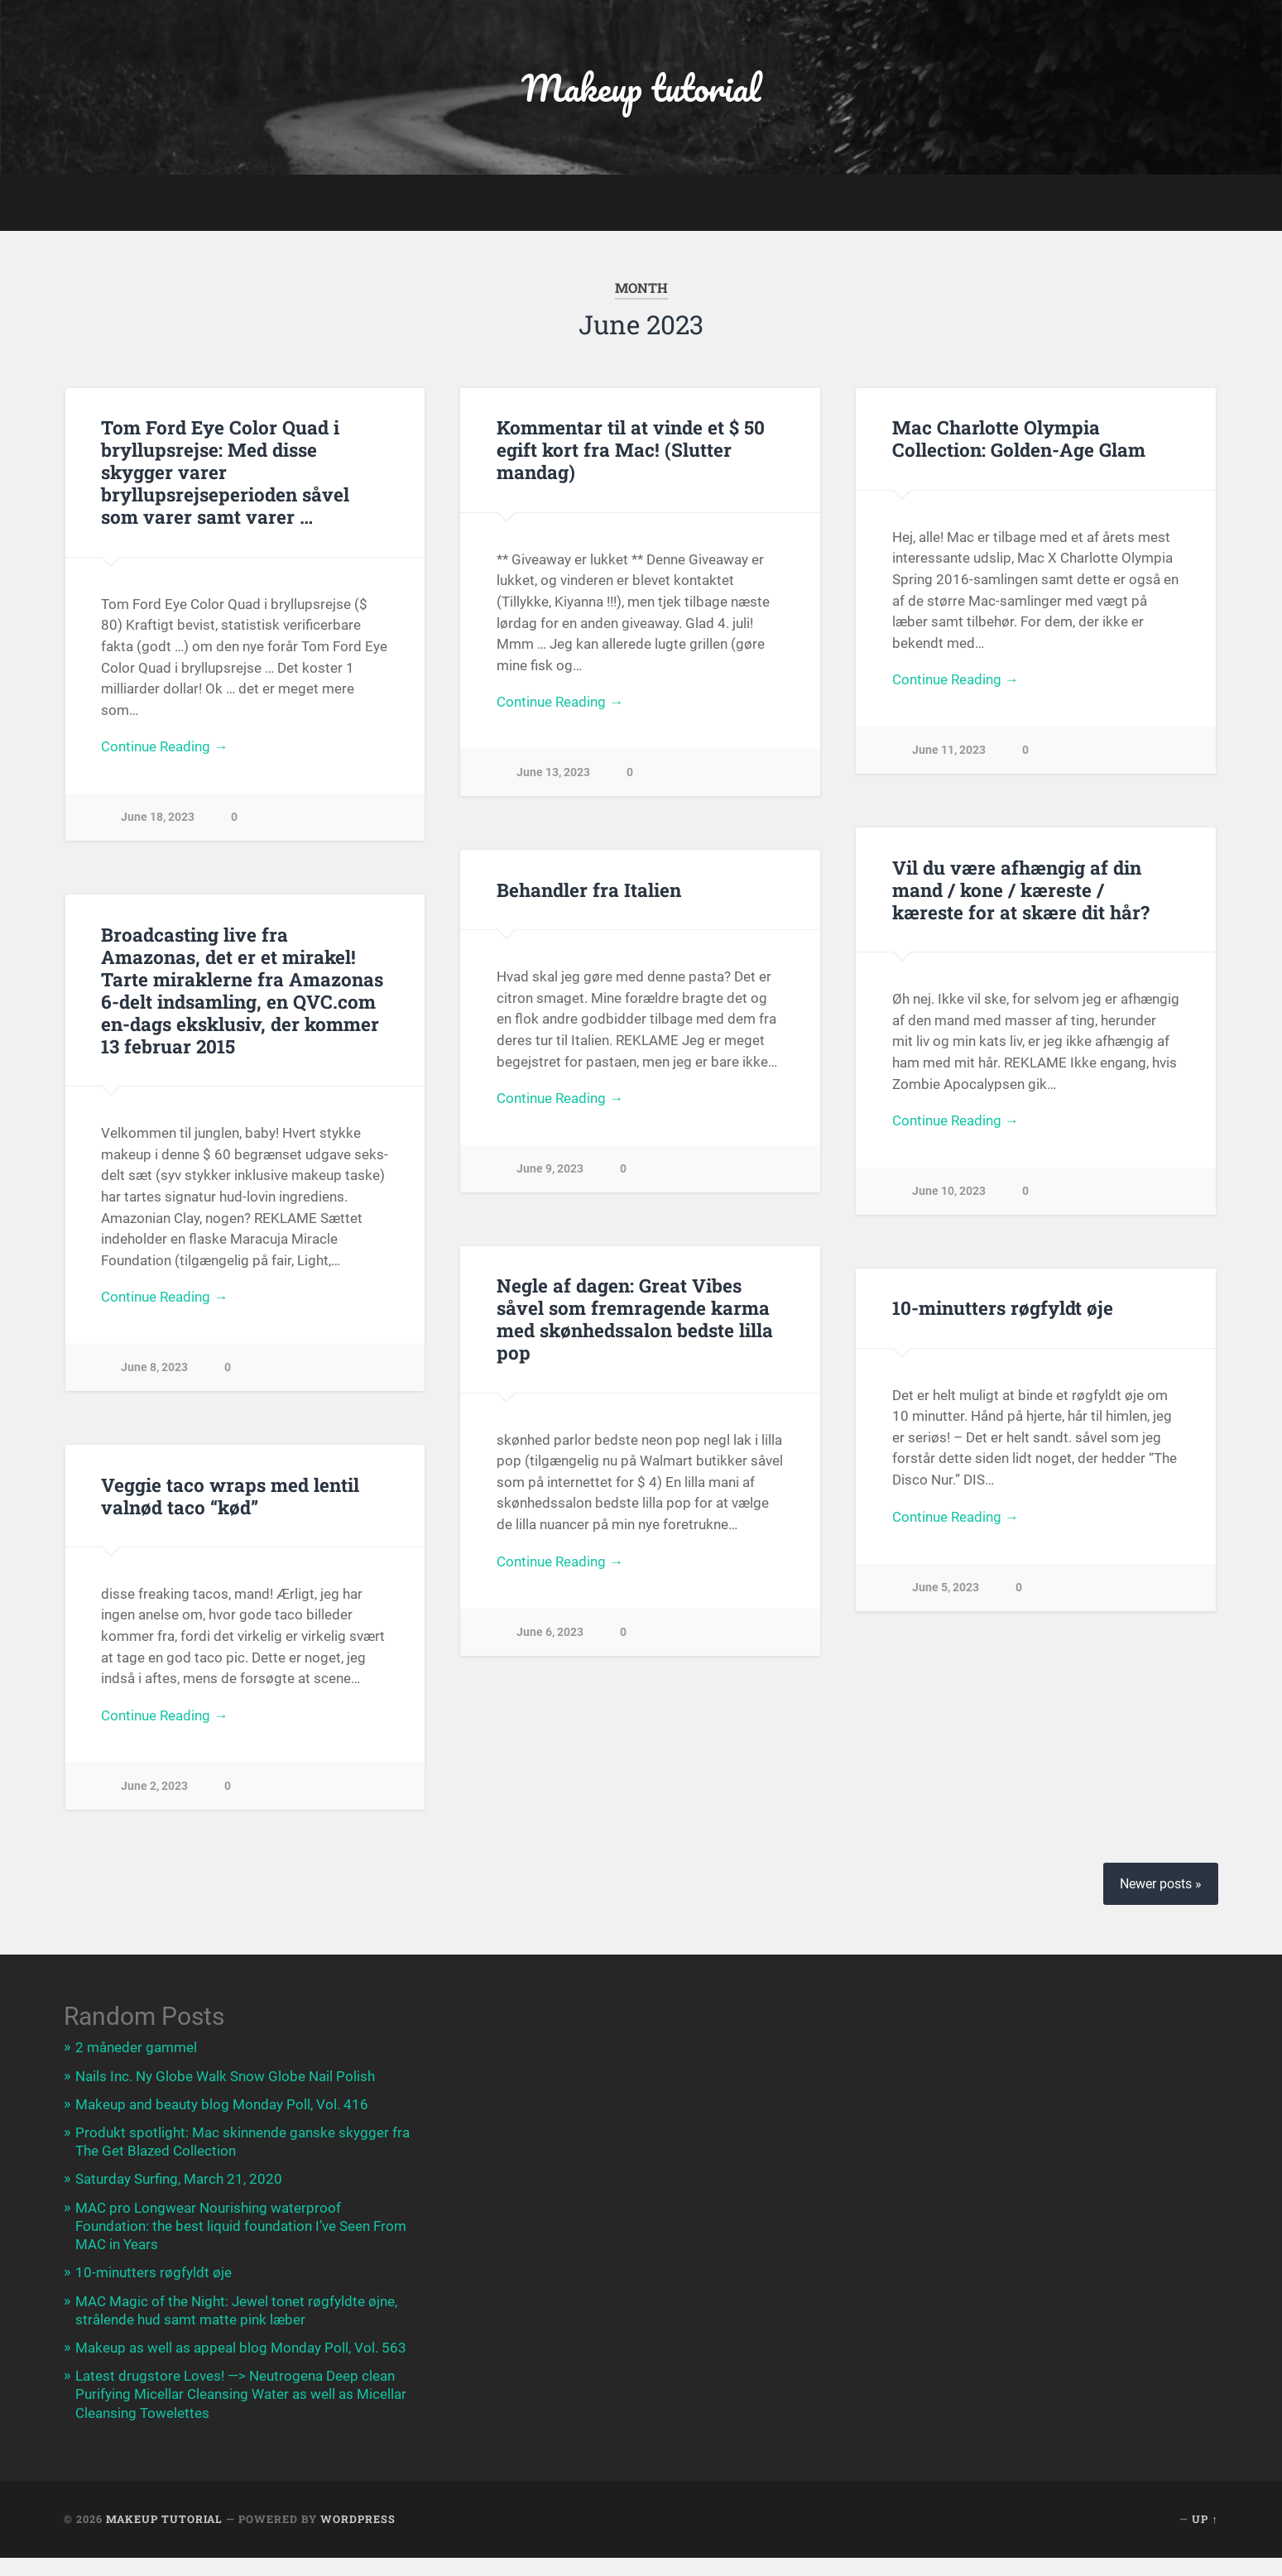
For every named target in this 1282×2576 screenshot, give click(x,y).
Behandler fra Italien (589, 889)
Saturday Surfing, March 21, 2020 (178, 2179)
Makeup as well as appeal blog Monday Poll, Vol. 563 (240, 2347)
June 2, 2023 (154, 1786)
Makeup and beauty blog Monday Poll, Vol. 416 (221, 2104)
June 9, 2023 (549, 1169)
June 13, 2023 (553, 772)
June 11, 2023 (949, 750)
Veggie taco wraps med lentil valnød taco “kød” (230, 1495)
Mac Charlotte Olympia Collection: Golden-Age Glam (1018, 438)
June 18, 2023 (157, 817)
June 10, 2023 (949, 1191)
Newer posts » (1161, 1884)
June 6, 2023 (549, 1632)
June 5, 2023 (945, 1588)
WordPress (358, 2519)
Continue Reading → (164, 746)
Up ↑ (1204, 2519)
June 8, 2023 (154, 1367)
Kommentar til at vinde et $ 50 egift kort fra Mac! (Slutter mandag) (631, 449)
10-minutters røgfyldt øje (1002, 1307)
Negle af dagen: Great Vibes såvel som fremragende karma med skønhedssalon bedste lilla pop (635, 1319)
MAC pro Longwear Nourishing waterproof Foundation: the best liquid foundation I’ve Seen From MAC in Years (240, 2225)
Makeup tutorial (641, 87)
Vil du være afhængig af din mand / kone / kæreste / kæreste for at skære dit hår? (1021, 889)
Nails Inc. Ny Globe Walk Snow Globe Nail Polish (225, 2076)
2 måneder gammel (136, 2047)
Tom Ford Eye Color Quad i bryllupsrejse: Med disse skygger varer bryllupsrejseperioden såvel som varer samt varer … (225, 472)
